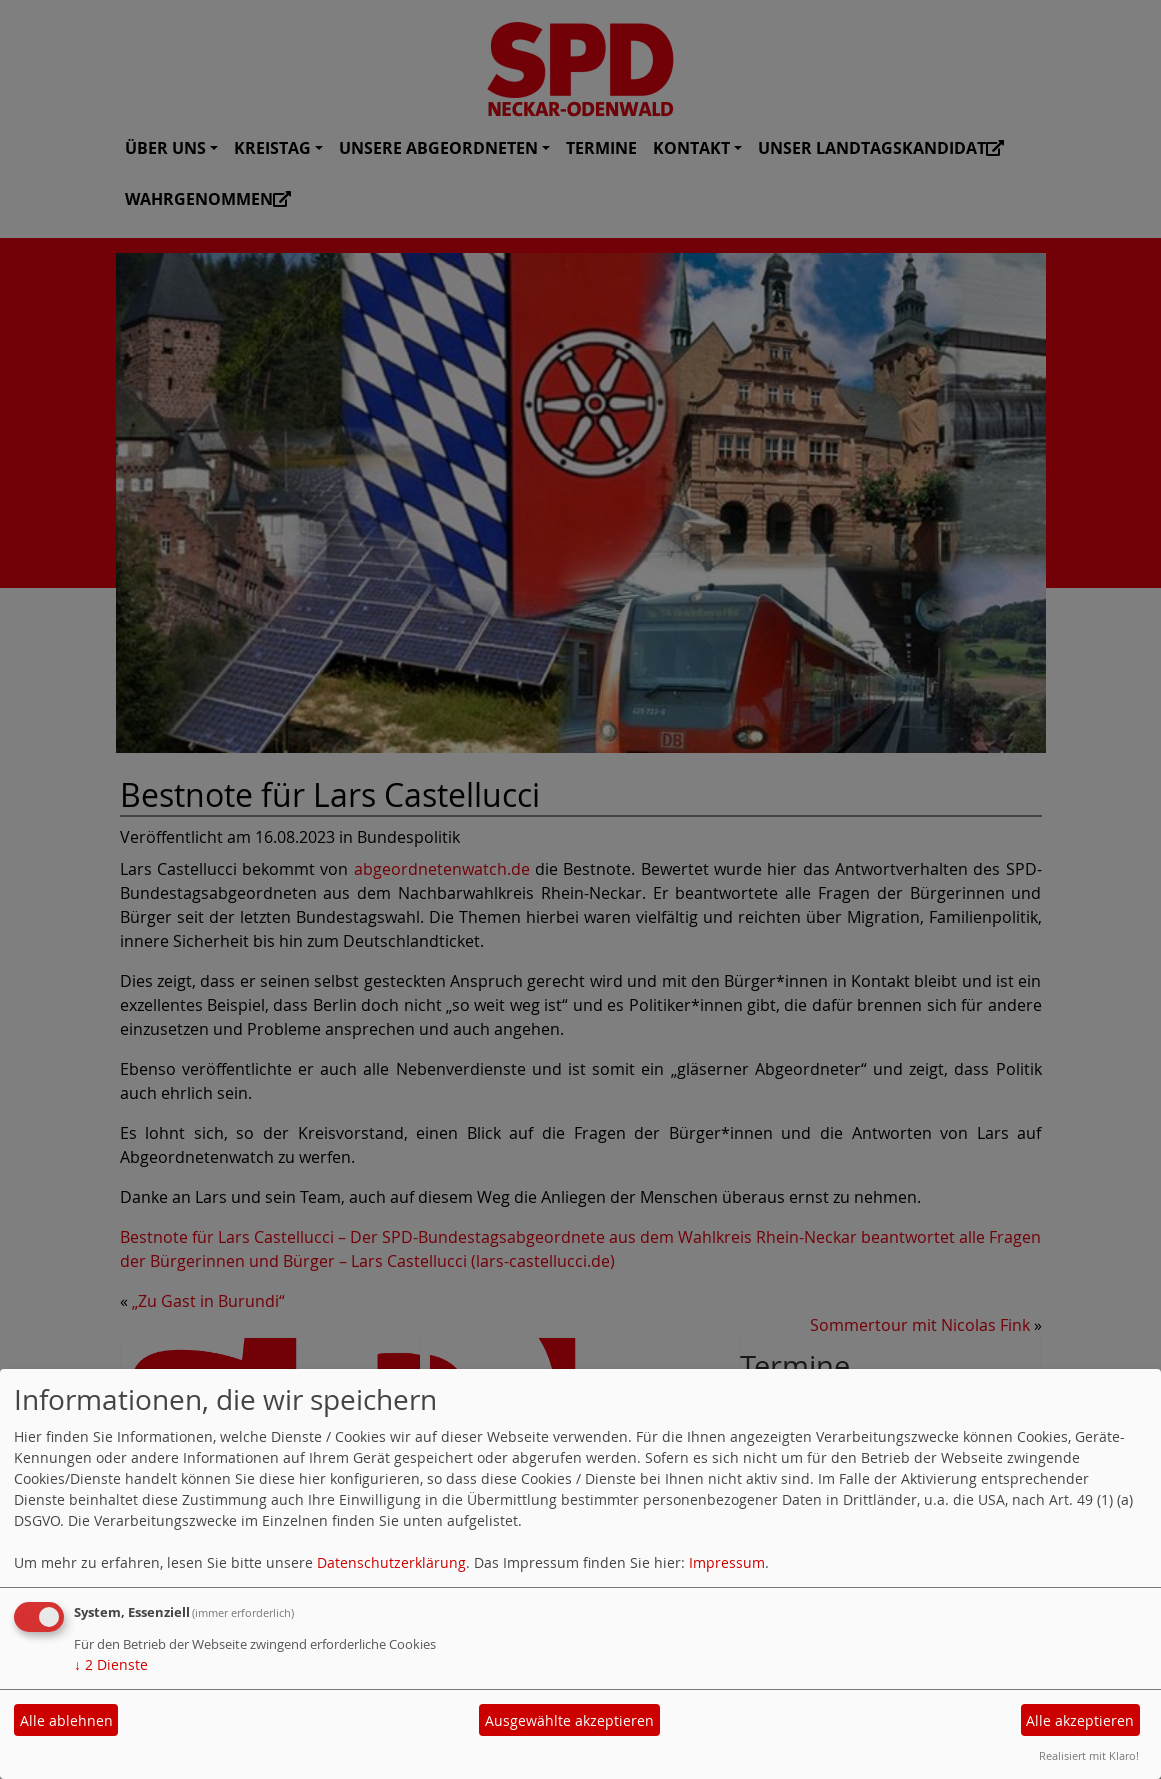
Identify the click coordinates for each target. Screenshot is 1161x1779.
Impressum (727, 1562)
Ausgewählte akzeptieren (569, 1720)
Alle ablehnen (66, 1720)
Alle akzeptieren (1080, 1720)
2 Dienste (111, 1664)
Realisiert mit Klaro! (1089, 1755)
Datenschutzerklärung (391, 1562)
